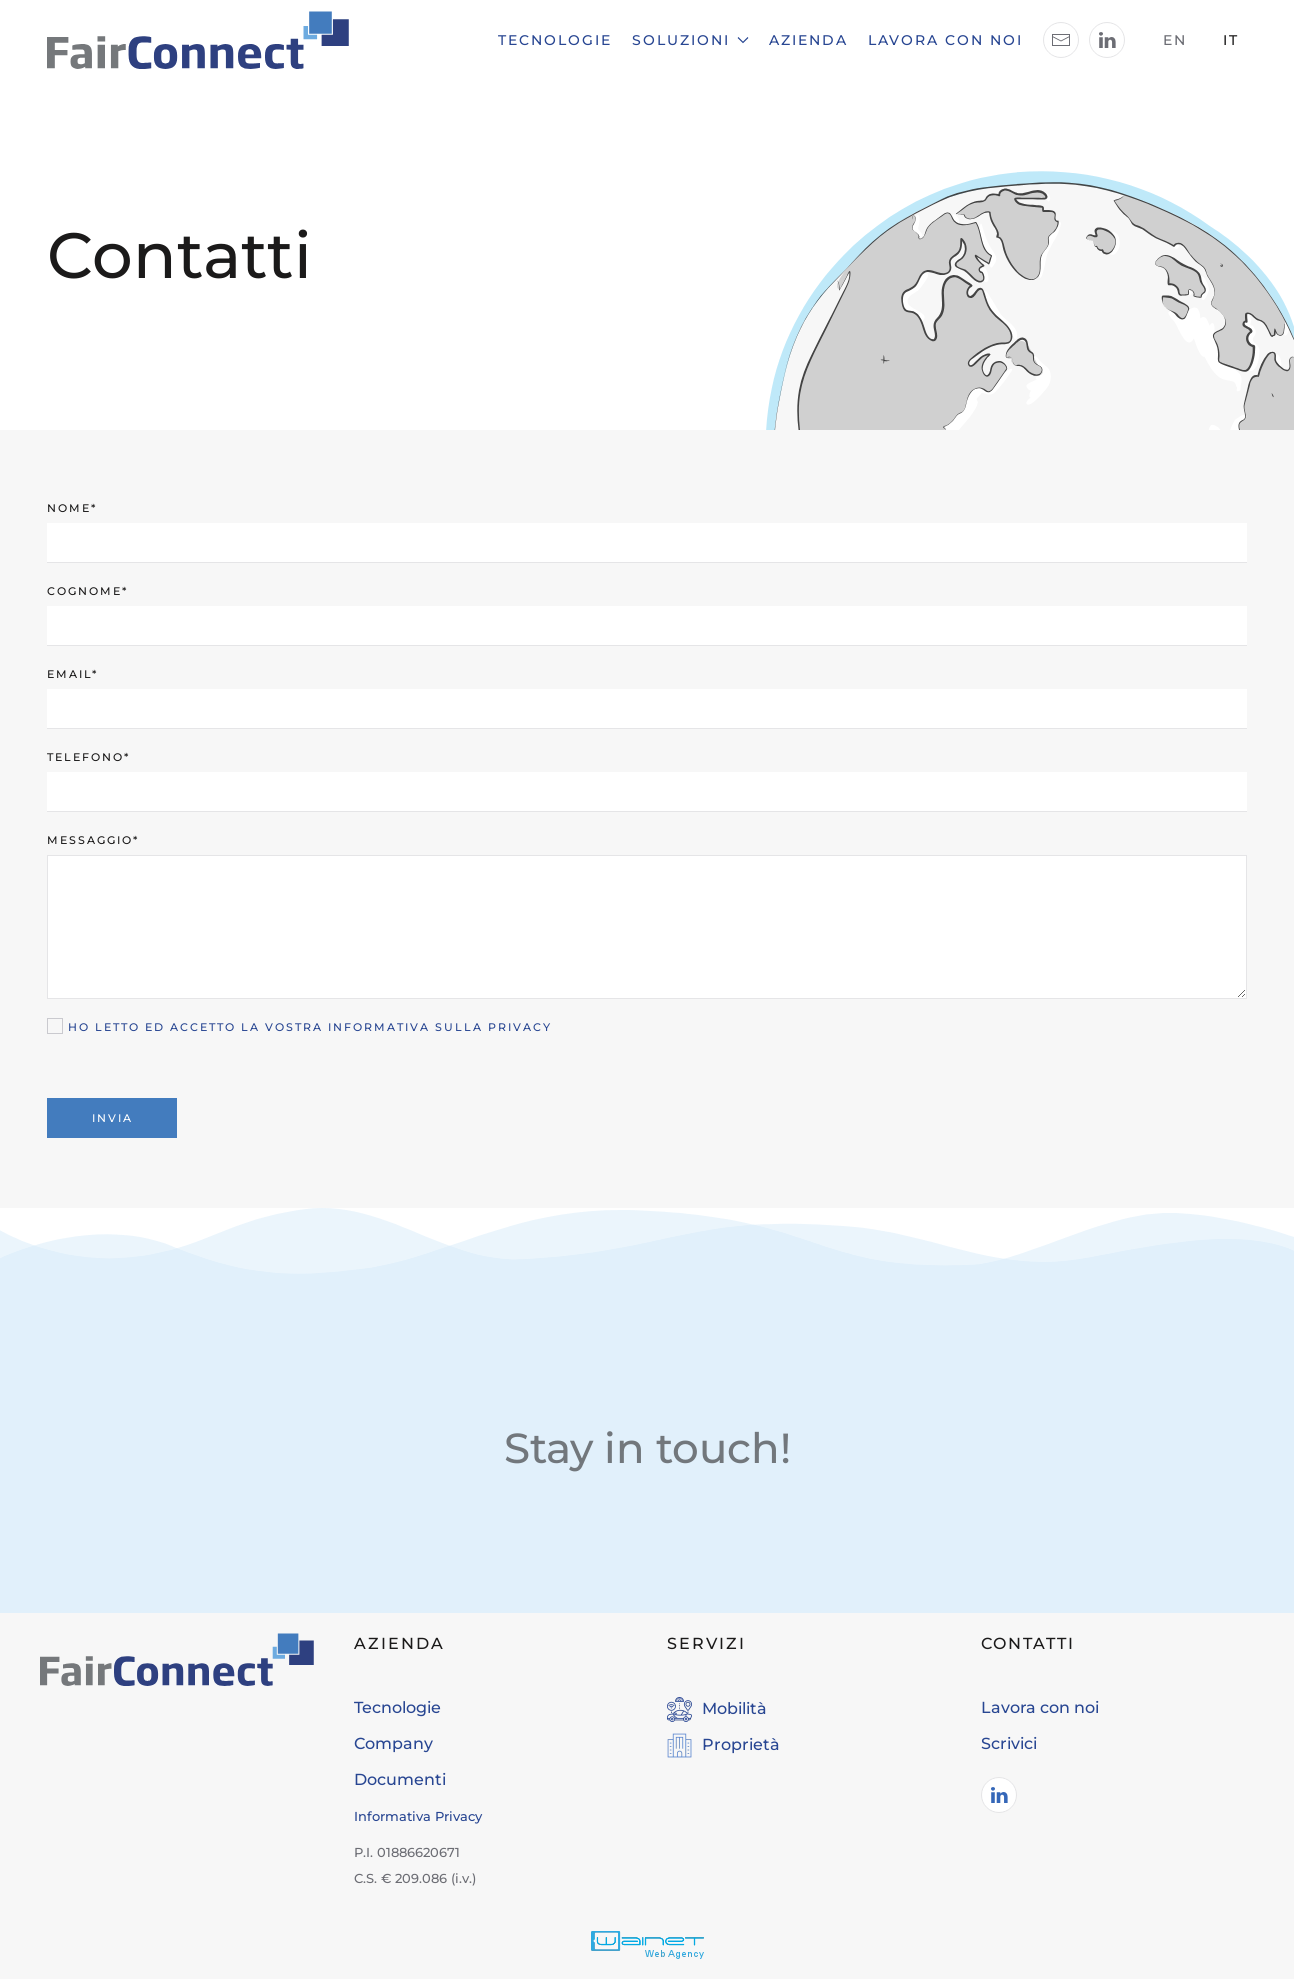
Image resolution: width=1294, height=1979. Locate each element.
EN (1175, 40)
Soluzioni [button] (691, 40)
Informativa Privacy (418, 1816)
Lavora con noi (945, 40)
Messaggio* (93, 840)
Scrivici (1009, 1743)
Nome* (72, 508)
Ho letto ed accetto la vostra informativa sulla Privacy (310, 1027)
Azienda (808, 40)
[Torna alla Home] (198, 40)
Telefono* (88, 757)
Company (393, 1743)
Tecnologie (555, 40)
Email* (72, 674)
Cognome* (87, 591)
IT (1231, 40)
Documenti (400, 1779)
